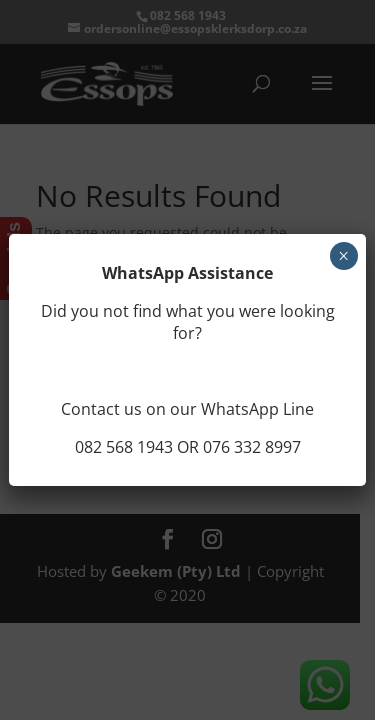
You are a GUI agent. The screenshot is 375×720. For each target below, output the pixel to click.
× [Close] (343, 256)
